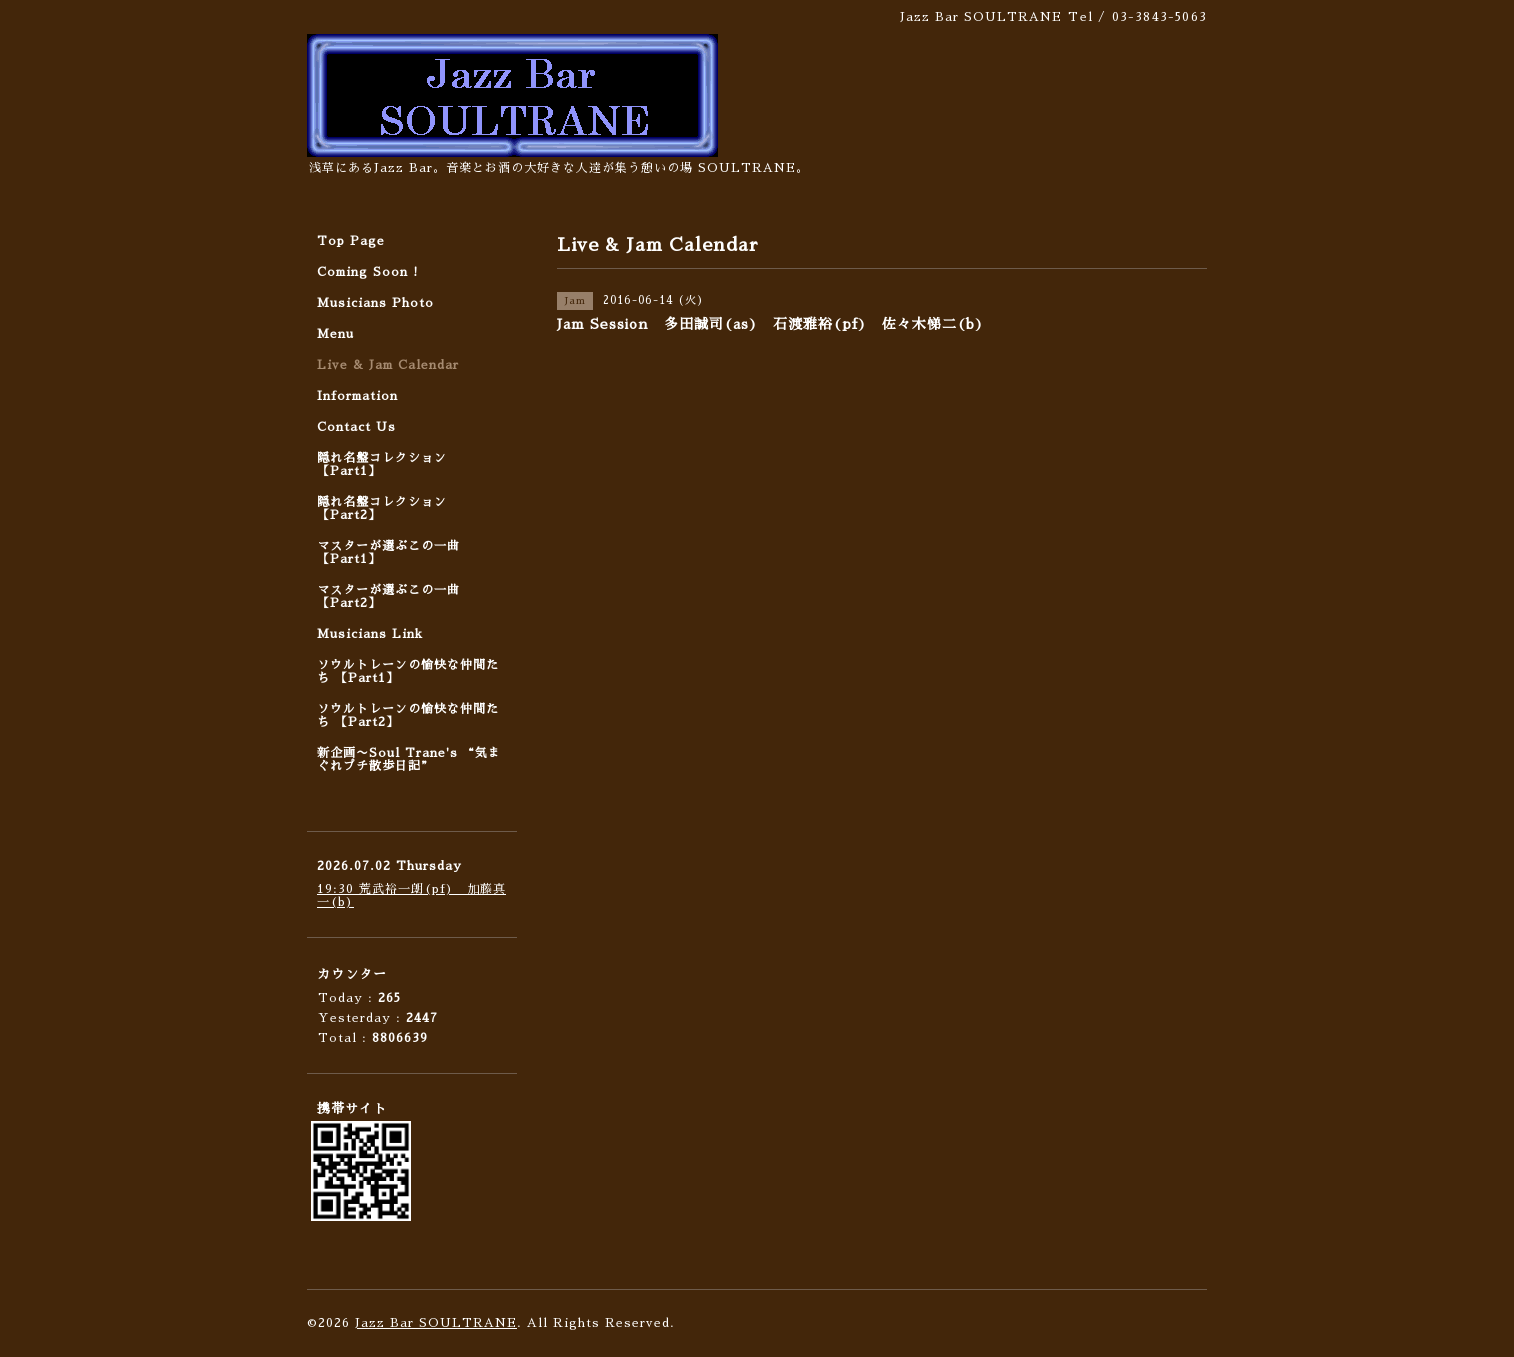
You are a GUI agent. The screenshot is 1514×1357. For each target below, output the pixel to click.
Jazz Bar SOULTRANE (436, 1323)
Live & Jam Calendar (388, 365)
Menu (335, 334)
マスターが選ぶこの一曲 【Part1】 (388, 552)
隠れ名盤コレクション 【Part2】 (382, 508)
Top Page (351, 241)
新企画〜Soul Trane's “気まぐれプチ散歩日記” (409, 759)
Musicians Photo (375, 303)
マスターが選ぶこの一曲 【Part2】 (388, 596)
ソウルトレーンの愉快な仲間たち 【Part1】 (408, 671)
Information (357, 396)
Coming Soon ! (368, 272)
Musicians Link (370, 634)
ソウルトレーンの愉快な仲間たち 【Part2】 (408, 715)
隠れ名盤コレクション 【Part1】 (382, 464)
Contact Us (356, 427)
